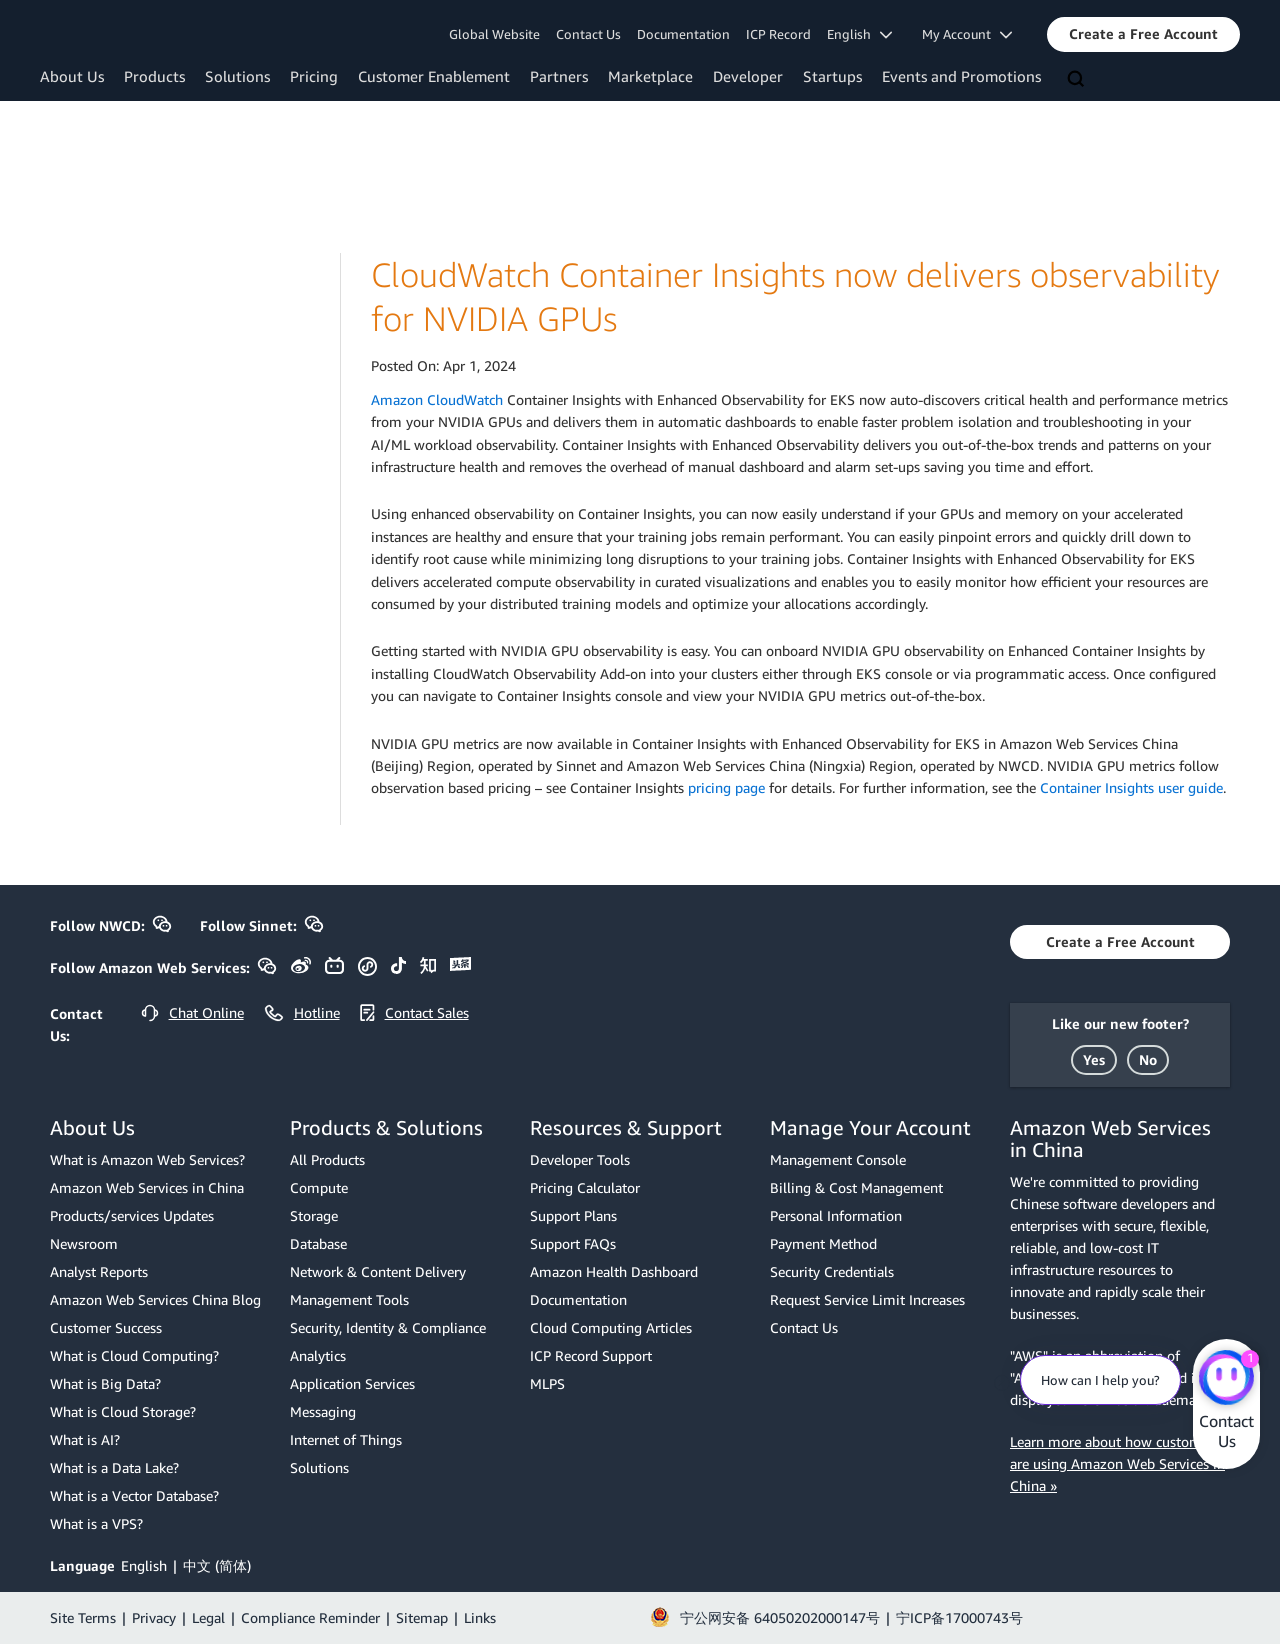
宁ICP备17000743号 (959, 1617)
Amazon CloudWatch (437, 399)
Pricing (314, 76)
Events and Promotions (961, 76)
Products (154, 76)
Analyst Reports (99, 1271)
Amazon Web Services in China (147, 1187)
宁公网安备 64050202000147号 (780, 1617)
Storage (314, 1215)
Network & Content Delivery (378, 1271)
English (144, 1565)
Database (318, 1243)
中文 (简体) (217, 1565)
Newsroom (84, 1243)
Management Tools (349, 1299)
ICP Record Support (591, 1355)
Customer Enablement (434, 76)
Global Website (494, 34)
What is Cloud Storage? (123, 1411)
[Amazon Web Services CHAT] (1226, 1379)
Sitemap (422, 1617)
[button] (1143, 34)
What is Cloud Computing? (134, 1355)
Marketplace (650, 76)
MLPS (547, 1383)
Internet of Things (346, 1439)
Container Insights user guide (1131, 787)
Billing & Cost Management (856, 1187)
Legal (208, 1617)
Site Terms (83, 1617)
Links (480, 1617)
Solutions (237, 76)
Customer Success (106, 1327)
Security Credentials (832, 1271)
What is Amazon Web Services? (147, 1159)
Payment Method (823, 1243)
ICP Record (778, 34)
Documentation (683, 34)
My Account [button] (967, 34)
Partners (559, 76)
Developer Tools (580, 1159)
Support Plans (573, 1215)
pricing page (726, 787)
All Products (327, 1159)
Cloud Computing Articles (611, 1327)
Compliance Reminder (310, 1617)
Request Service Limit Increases (867, 1299)
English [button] (859, 34)
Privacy (154, 1617)
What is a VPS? (96, 1523)
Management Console (838, 1159)
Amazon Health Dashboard (614, 1271)
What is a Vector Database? (134, 1495)
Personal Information (836, 1215)
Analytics (318, 1355)
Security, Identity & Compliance (388, 1327)
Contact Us (588, 34)
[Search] (1078, 80)
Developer (748, 76)
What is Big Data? (105, 1383)
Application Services (352, 1383)
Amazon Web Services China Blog (155, 1299)
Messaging (323, 1411)
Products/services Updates (132, 1215)
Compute (319, 1187)
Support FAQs (573, 1243)
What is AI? (85, 1439)
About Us (72, 76)
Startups (832, 76)
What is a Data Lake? (114, 1467)
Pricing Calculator (585, 1187)
